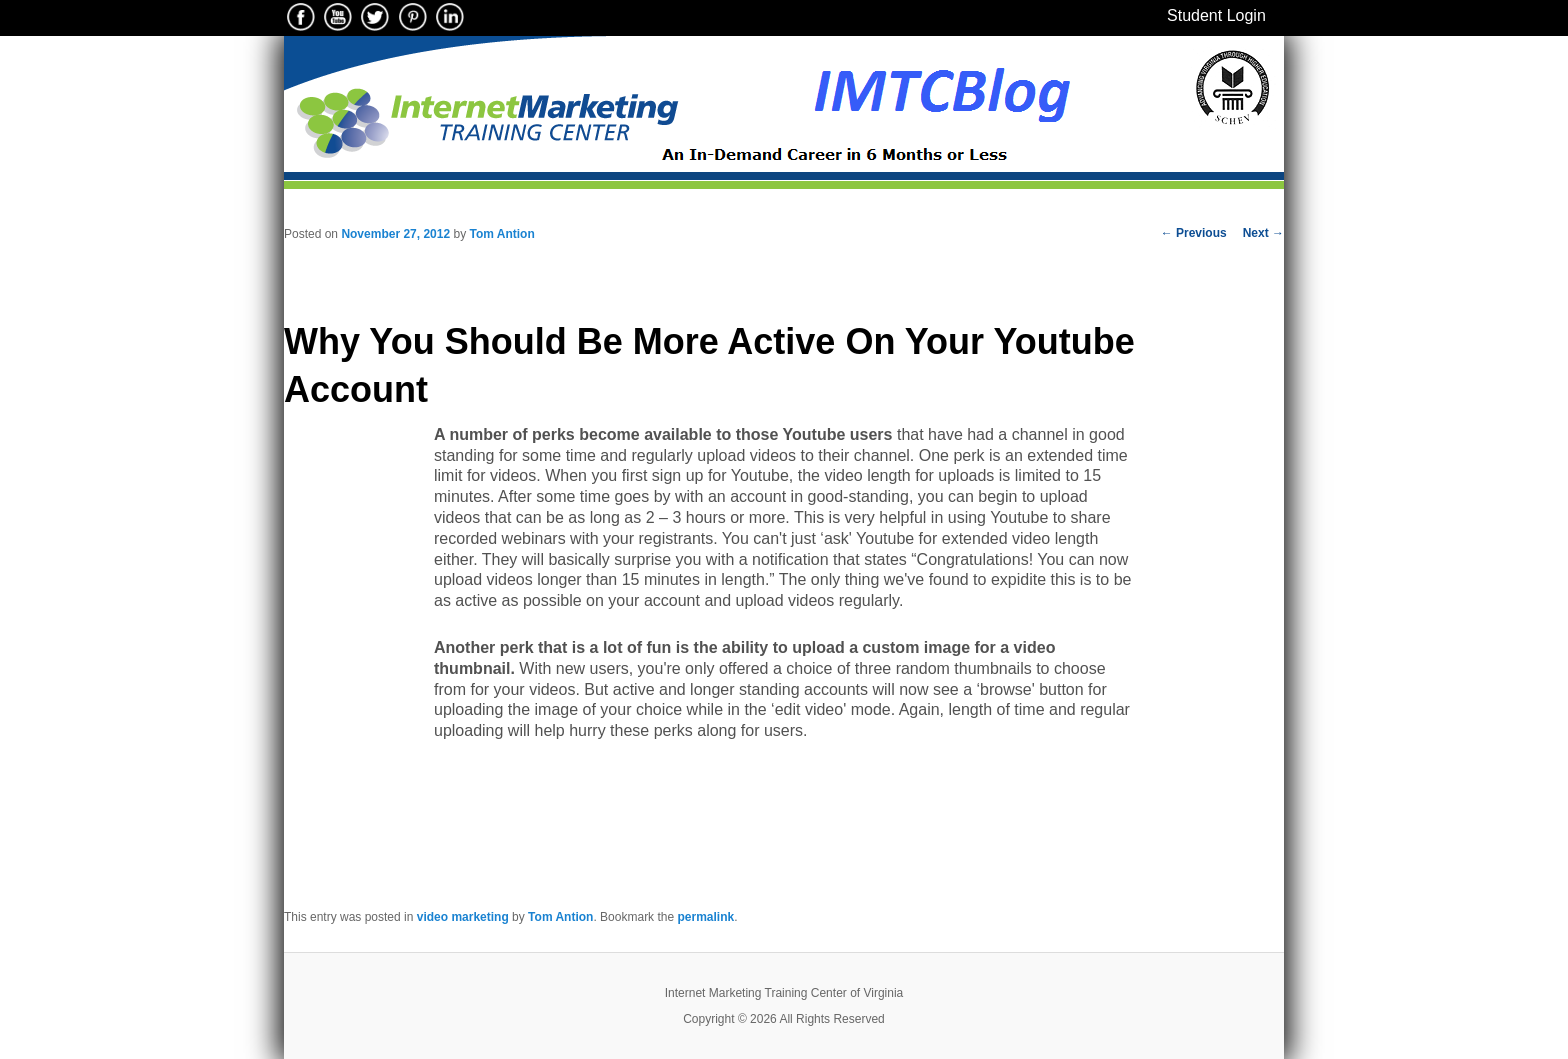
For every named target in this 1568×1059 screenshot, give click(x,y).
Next (1263, 233)
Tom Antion (501, 234)
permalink (705, 917)
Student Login (1216, 15)
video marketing (463, 917)
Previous (1194, 233)
